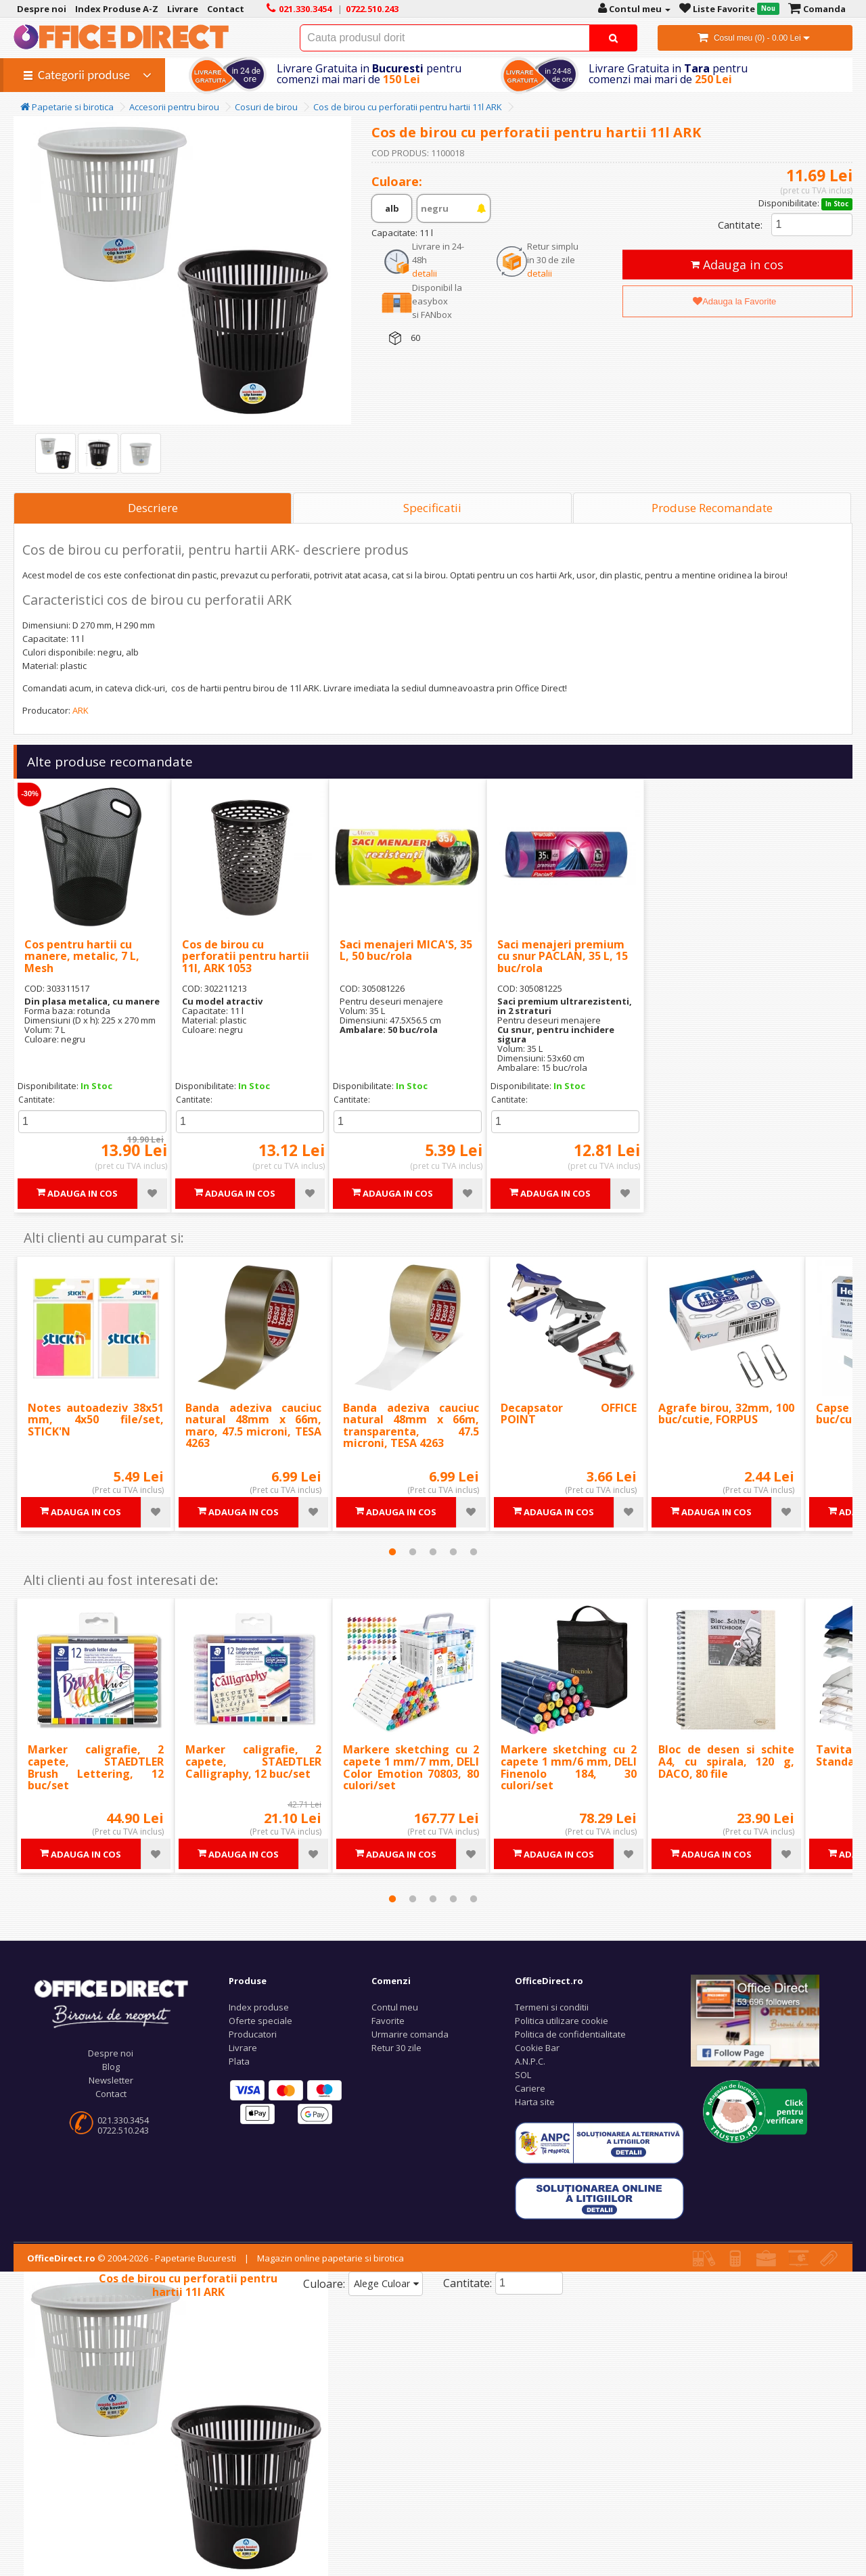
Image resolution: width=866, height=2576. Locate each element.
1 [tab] (392, 1551)
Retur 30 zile (396, 2048)
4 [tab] (453, 1551)
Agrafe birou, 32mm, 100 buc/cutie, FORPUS (726, 1413)
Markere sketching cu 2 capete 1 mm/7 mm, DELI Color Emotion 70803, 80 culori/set (411, 1767)
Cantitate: (740, 224)
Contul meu (394, 2007)
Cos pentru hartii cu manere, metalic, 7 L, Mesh (81, 956)
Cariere (530, 2088)
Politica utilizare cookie (561, 2021)
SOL (523, 2075)
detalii (424, 273)
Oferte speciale (260, 2021)
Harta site (535, 2102)
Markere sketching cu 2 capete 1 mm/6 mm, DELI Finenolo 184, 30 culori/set (569, 1767)
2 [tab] (412, 1551)
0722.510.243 (123, 2130)
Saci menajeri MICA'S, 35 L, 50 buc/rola (406, 950)
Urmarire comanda (410, 2034)
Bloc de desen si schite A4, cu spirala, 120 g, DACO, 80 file (726, 1761)
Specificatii (432, 507)
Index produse (259, 2007)
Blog (111, 2067)
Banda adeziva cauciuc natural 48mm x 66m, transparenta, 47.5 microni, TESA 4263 (411, 1425)
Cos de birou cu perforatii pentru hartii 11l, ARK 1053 (245, 956)
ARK (80, 710)
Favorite (388, 2021)
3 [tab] (433, 1551)
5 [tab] (473, 1551)
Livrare (243, 2048)
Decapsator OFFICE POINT (569, 1413)
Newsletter (111, 2080)
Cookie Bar (537, 2048)
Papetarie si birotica (67, 107)
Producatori (253, 2034)
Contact (111, 2094)
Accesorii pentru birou (174, 107)
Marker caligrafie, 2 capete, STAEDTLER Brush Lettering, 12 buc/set (96, 1767)
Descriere (153, 507)
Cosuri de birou (266, 107)
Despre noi (110, 2053)
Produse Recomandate (712, 507)
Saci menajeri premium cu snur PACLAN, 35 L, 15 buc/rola (562, 956)
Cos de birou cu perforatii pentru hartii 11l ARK (407, 107)
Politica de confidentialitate (570, 2034)
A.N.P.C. (530, 2061)
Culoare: (324, 2284)
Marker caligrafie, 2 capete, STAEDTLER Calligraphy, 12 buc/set (253, 1761)
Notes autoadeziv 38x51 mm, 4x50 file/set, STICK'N (96, 1419)
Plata (239, 2061)
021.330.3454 (123, 2120)
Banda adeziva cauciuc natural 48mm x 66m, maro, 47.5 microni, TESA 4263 (253, 1425)
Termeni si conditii (552, 2007)
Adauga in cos (737, 264)
